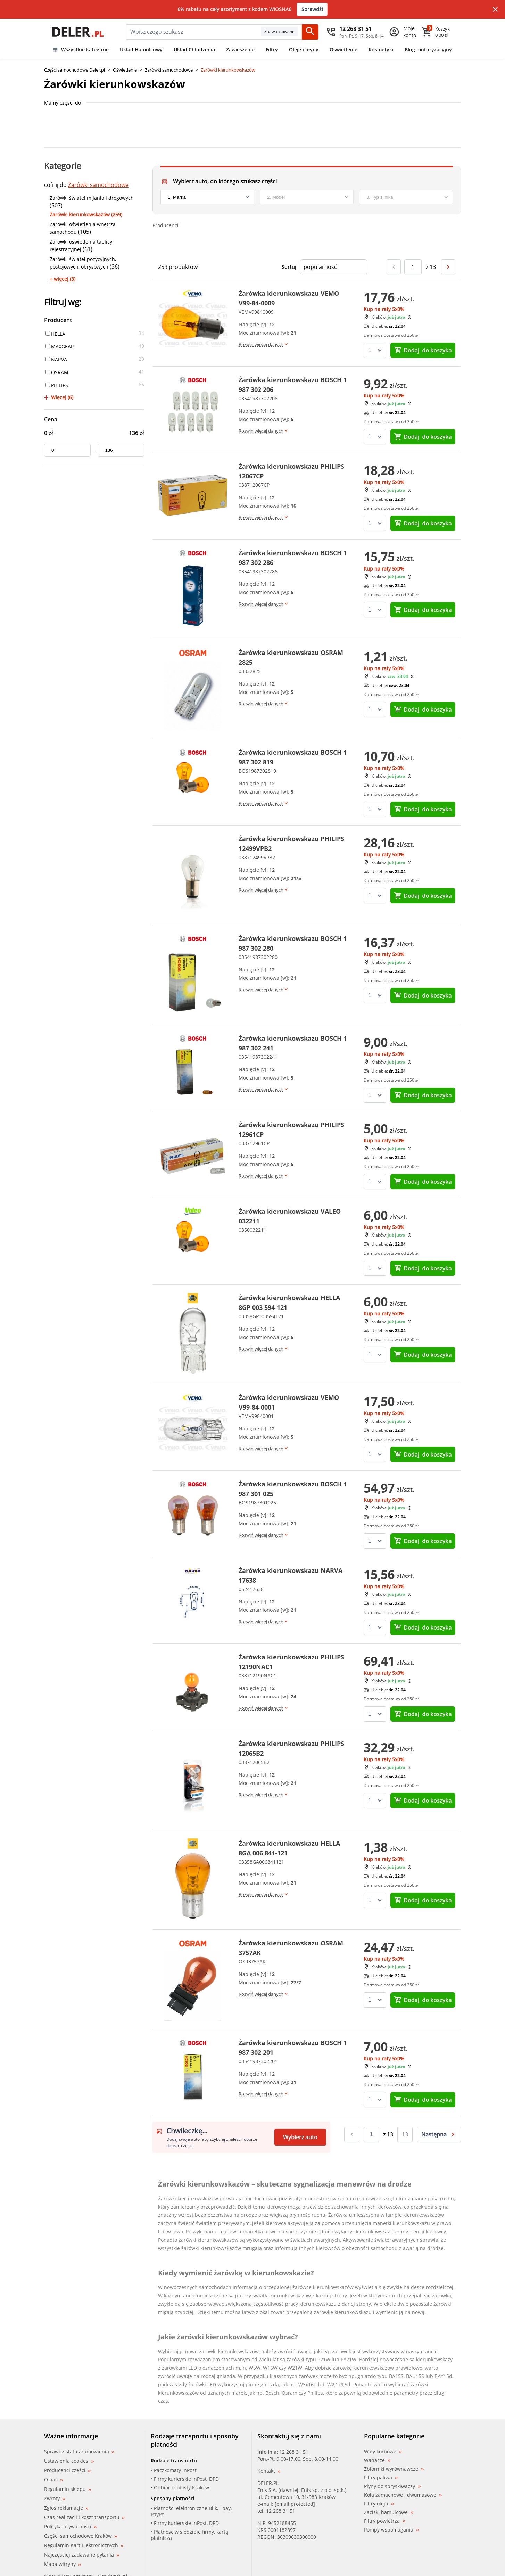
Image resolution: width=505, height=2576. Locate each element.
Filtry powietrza (384, 2521)
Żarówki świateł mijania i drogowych (92, 198)
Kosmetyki (381, 49)
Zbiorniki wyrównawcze (394, 2469)
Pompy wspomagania (391, 2530)
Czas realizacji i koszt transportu (84, 2517)
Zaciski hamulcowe (388, 2512)
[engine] (406, 197)
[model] (307, 197)
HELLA (55, 333)
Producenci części (67, 2470)
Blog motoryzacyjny (428, 49)
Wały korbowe (383, 2451)
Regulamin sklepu (67, 2489)
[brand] (207, 197)
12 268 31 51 (293, 2451)
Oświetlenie (343, 49)
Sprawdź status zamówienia (79, 2451)
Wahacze (377, 2460)
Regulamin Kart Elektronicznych (83, 2545)
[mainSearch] (193, 32)
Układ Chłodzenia (194, 49)
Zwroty (54, 2498)
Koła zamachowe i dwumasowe (403, 2495)
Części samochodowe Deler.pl (74, 70)
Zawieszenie (240, 49)
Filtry (272, 49)
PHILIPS (56, 385)
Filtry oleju (379, 2504)
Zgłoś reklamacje (66, 2507)
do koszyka (423, 350)
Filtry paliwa (381, 2478)
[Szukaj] (310, 32)
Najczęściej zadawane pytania (81, 2554)
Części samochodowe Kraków (80, 2536)
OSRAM (56, 372)
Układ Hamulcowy (141, 49)
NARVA (56, 359)
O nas (53, 2479)
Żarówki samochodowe (169, 70)
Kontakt (268, 2471)
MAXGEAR (59, 346)
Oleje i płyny (303, 49)
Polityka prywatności (70, 2526)
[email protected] (295, 2504)
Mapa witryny (62, 2564)
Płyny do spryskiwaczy (392, 2486)
